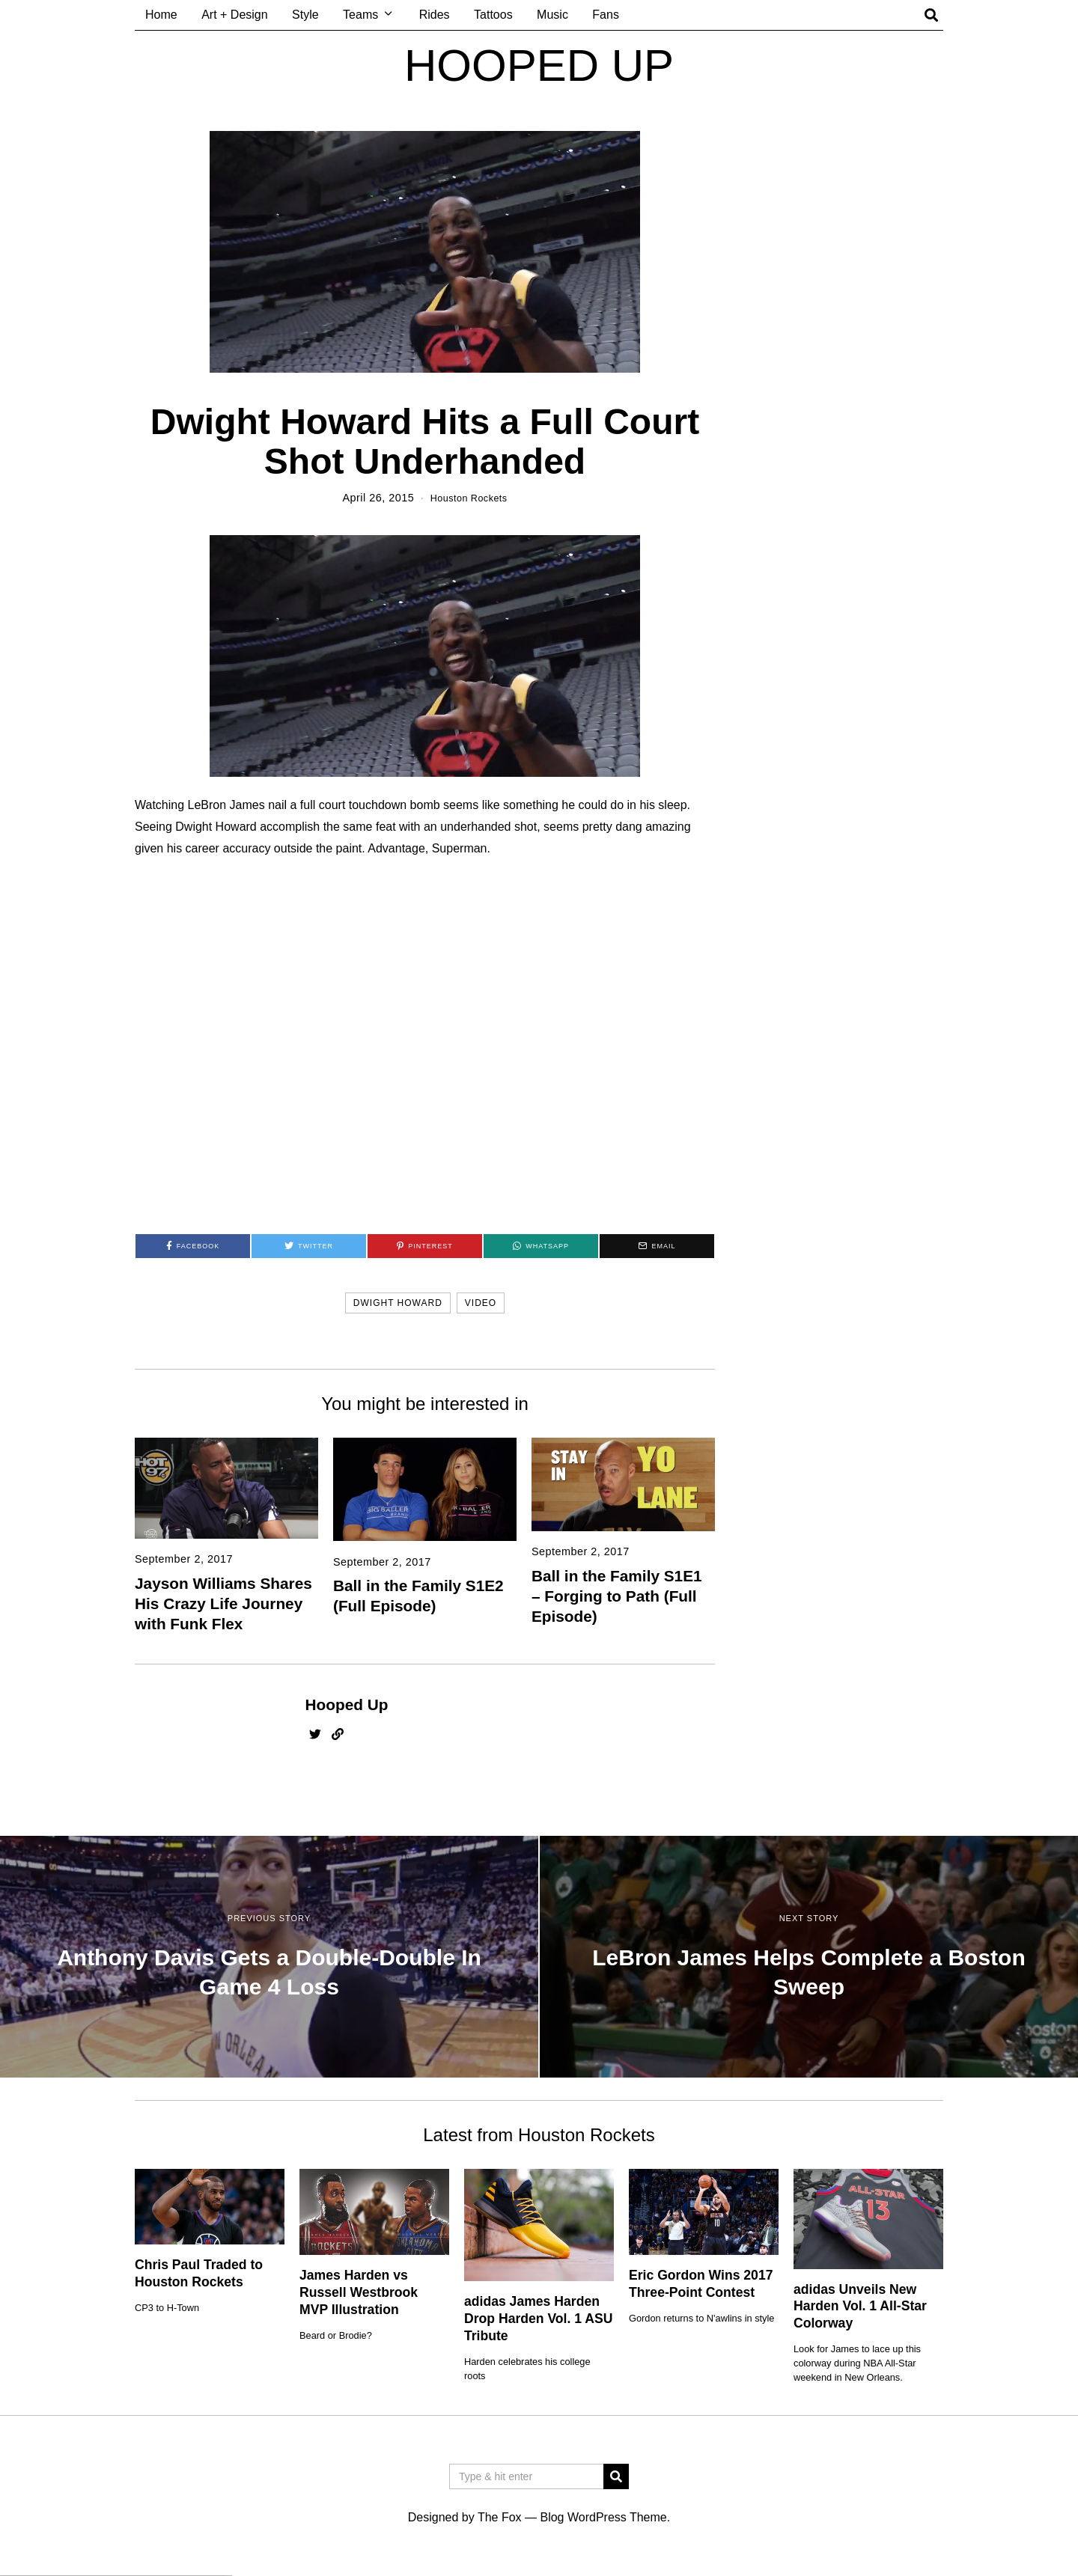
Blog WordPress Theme (603, 2516)
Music (552, 14)
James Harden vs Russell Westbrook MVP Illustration (358, 2292)
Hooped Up (347, 1704)
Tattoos (493, 14)
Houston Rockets (469, 498)
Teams (360, 14)
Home (161, 14)
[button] (616, 2475)
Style (305, 14)
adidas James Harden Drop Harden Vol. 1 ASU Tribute (538, 2318)
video (480, 1303)
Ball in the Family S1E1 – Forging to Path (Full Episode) (617, 1595)
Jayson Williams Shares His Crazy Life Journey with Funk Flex (223, 1603)
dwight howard (397, 1303)
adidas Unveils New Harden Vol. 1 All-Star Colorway (860, 2306)
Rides (434, 14)
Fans (605, 14)
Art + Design (234, 14)
